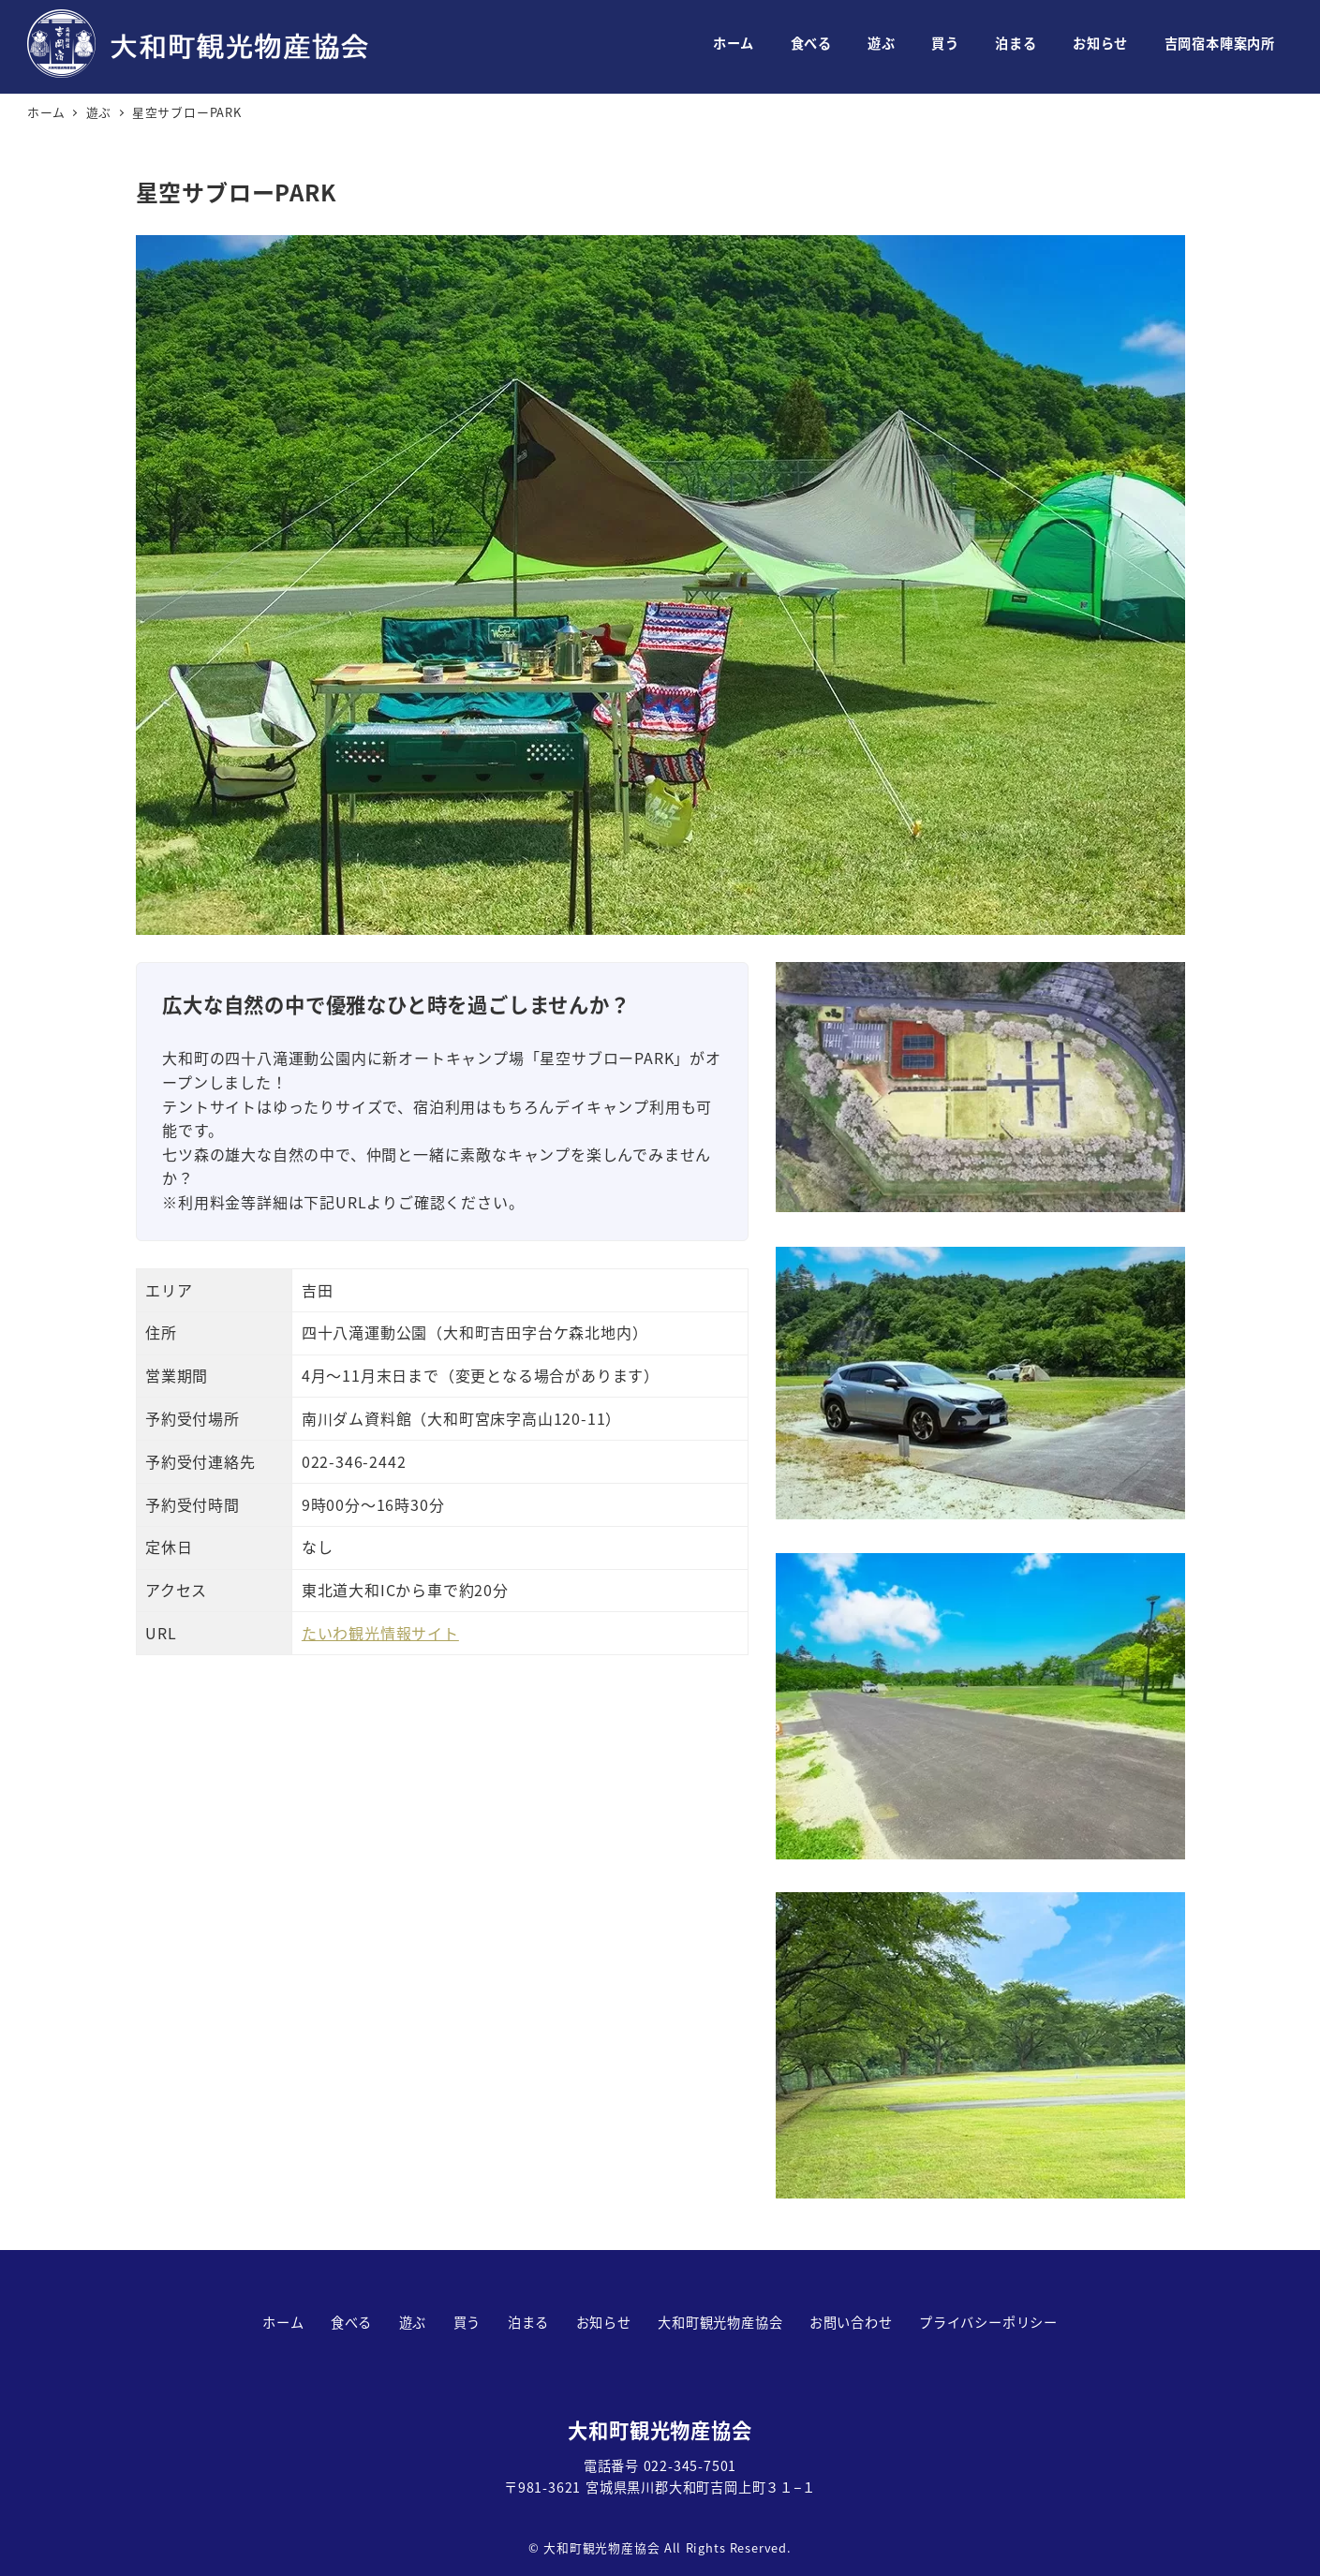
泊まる (528, 2322)
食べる (351, 2322)
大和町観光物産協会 (720, 2322)
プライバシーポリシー (988, 2322)
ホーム (283, 2322)
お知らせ (603, 2322)
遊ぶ (413, 2322)
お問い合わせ (851, 2322)
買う (467, 2322)
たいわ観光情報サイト (380, 1632)
